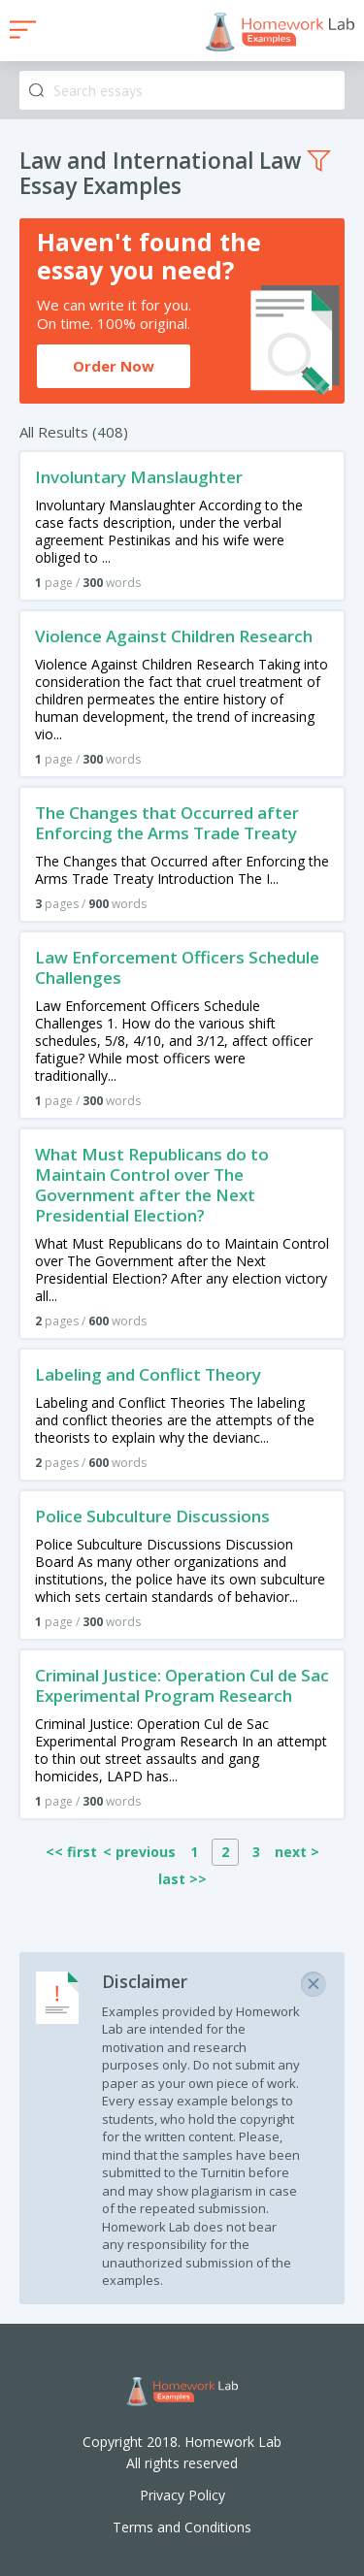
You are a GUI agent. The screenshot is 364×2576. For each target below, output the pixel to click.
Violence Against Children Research (174, 636)
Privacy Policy (182, 2495)
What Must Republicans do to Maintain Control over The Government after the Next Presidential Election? (152, 1184)
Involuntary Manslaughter (139, 477)
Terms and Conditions (182, 2527)
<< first (71, 1851)
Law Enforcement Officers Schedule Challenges (177, 967)
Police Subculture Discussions (152, 1516)
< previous (139, 1851)
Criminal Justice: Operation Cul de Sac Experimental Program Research (182, 1685)
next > (297, 1851)
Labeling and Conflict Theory (148, 1374)
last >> (182, 1879)
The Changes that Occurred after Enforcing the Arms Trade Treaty (167, 822)
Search (36, 90)
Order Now (113, 365)
